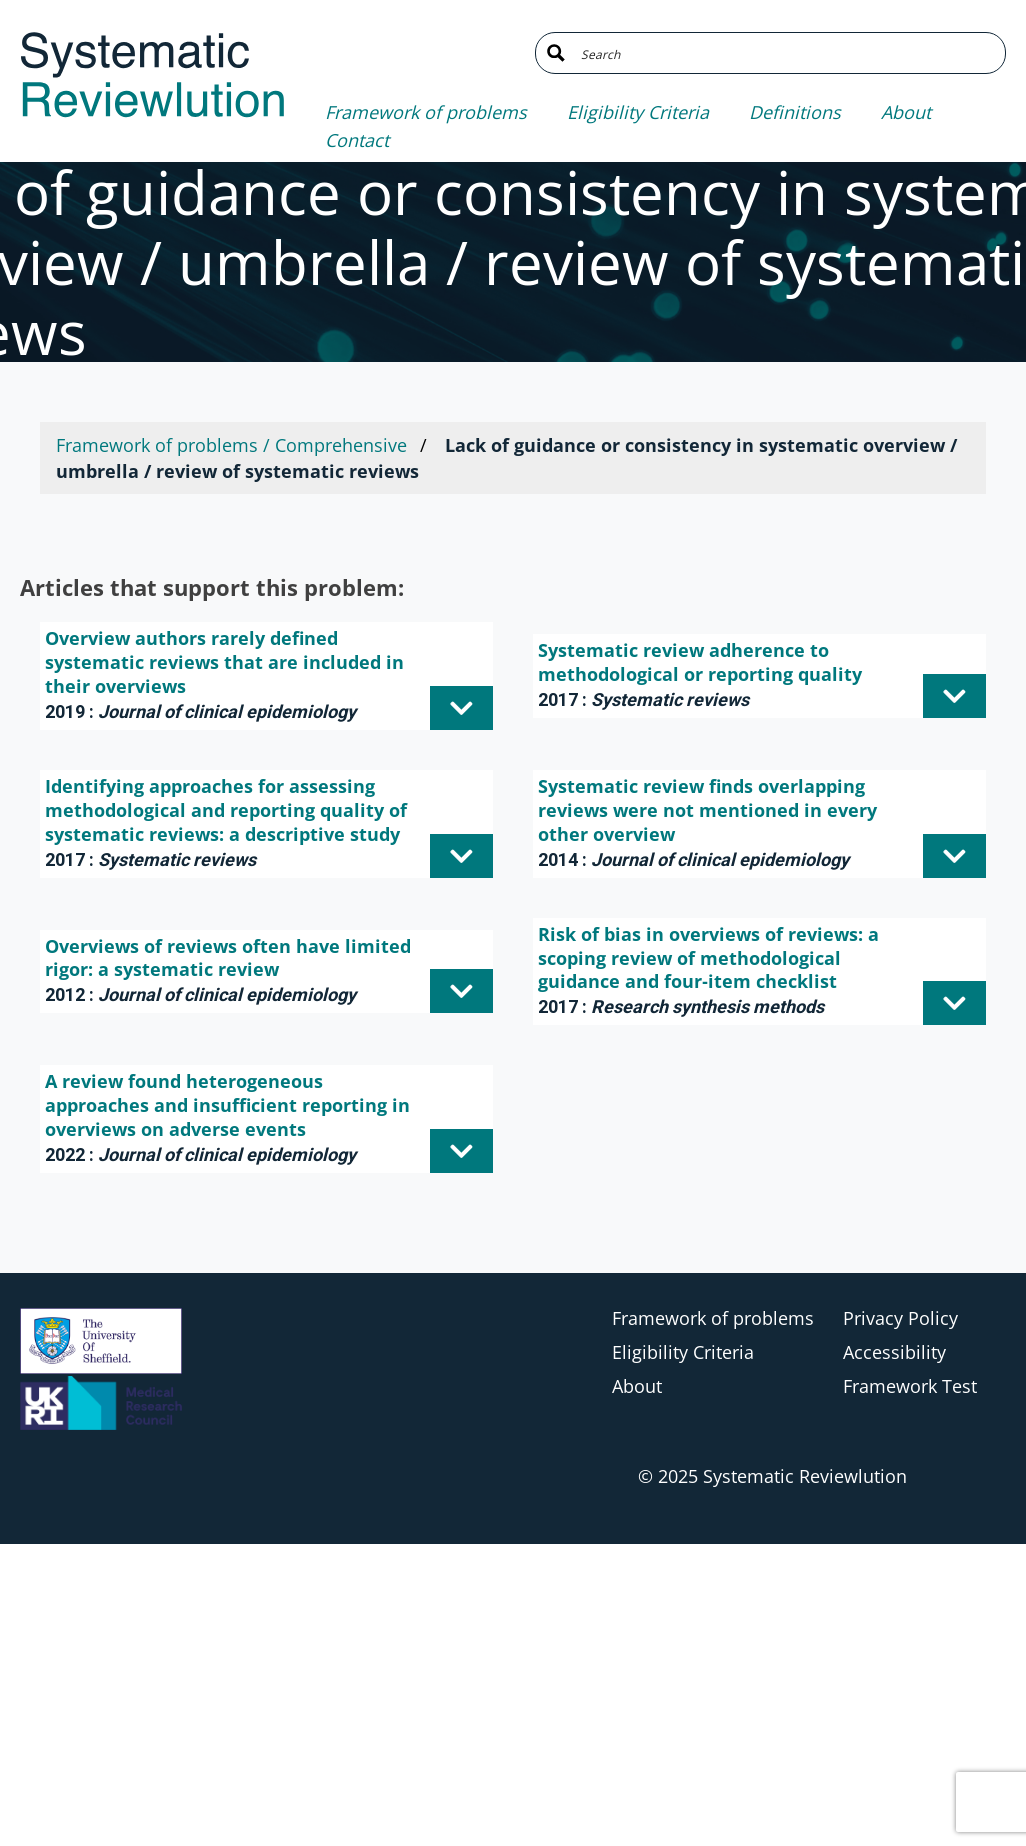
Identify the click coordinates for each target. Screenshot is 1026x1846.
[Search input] (785, 53)
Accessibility (894, 1352)
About (906, 112)
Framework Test (910, 1386)
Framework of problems (426, 112)
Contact (357, 140)
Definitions (795, 112)
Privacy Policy (900, 1318)
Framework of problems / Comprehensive (231, 445)
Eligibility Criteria (638, 112)
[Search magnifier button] (556, 53)
